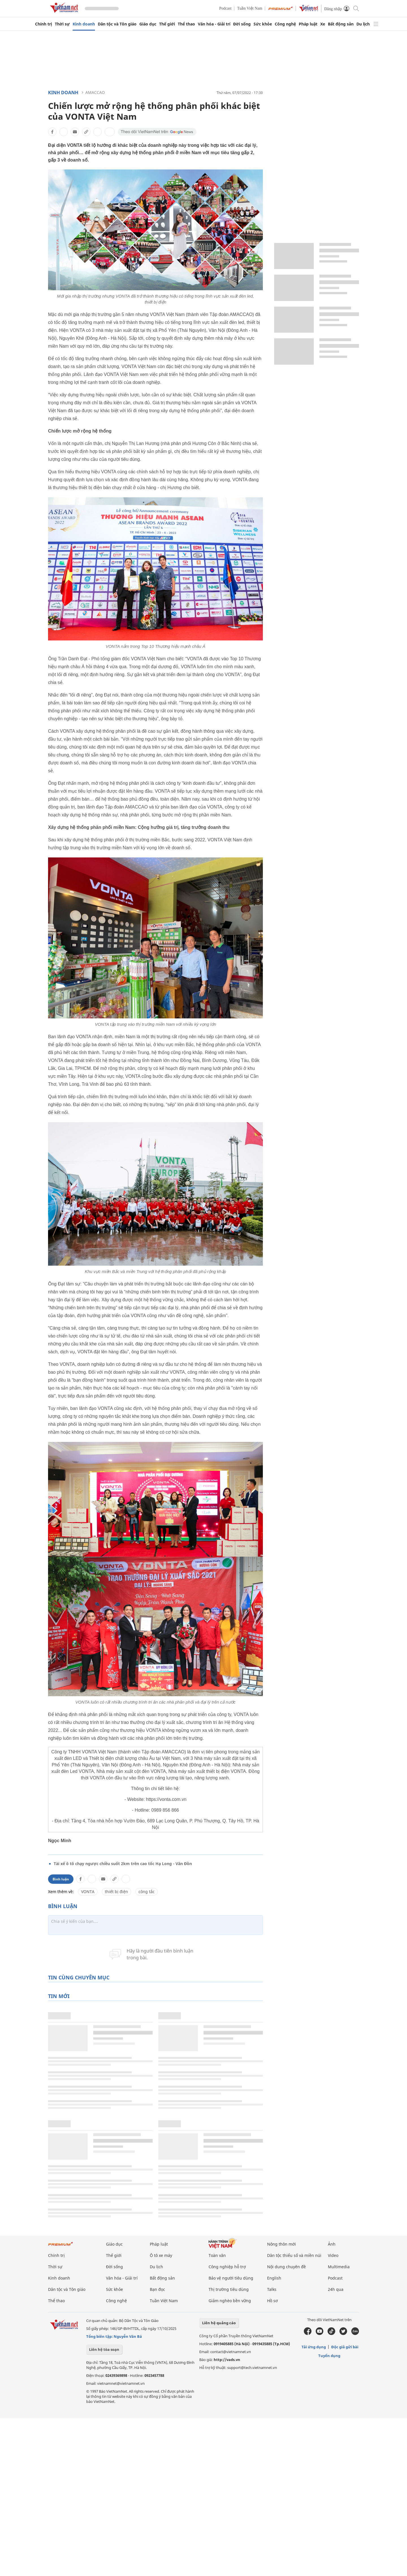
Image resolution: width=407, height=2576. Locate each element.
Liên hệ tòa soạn (104, 2349)
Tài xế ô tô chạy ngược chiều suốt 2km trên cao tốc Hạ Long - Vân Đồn (123, 1863)
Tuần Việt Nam (249, 8)
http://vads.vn (227, 2359)
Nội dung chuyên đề (286, 2266)
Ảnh (331, 2244)
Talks (271, 2289)
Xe (322, 24)
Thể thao (186, 24)
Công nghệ (285, 24)
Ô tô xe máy (161, 2255)
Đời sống (242, 24)
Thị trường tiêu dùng (229, 2289)
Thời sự (62, 24)
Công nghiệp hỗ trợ (227, 2266)
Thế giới (167, 24)
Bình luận (61, 1879)
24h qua (335, 2289)
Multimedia (339, 2266)
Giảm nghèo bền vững (230, 2300)
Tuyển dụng (329, 2355)
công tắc (146, 1891)
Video (333, 2255)
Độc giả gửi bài (344, 2346)
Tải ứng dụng (314, 2346)
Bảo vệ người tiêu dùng (231, 2278)
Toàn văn (217, 2255)
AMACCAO (95, 92)
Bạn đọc (157, 2289)
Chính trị (43, 24)
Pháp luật (308, 24)
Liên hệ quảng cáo (219, 2322)
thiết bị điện (116, 1891)
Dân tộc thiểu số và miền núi (294, 2255)
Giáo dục (147, 24)
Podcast (225, 8)
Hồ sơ (272, 2300)
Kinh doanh (84, 24)
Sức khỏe (263, 24)
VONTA (87, 1891)
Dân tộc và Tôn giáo (117, 24)
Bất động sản (341, 24)
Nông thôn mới (281, 2244)
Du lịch (363, 24)
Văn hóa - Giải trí (214, 24)
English (274, 2278)
